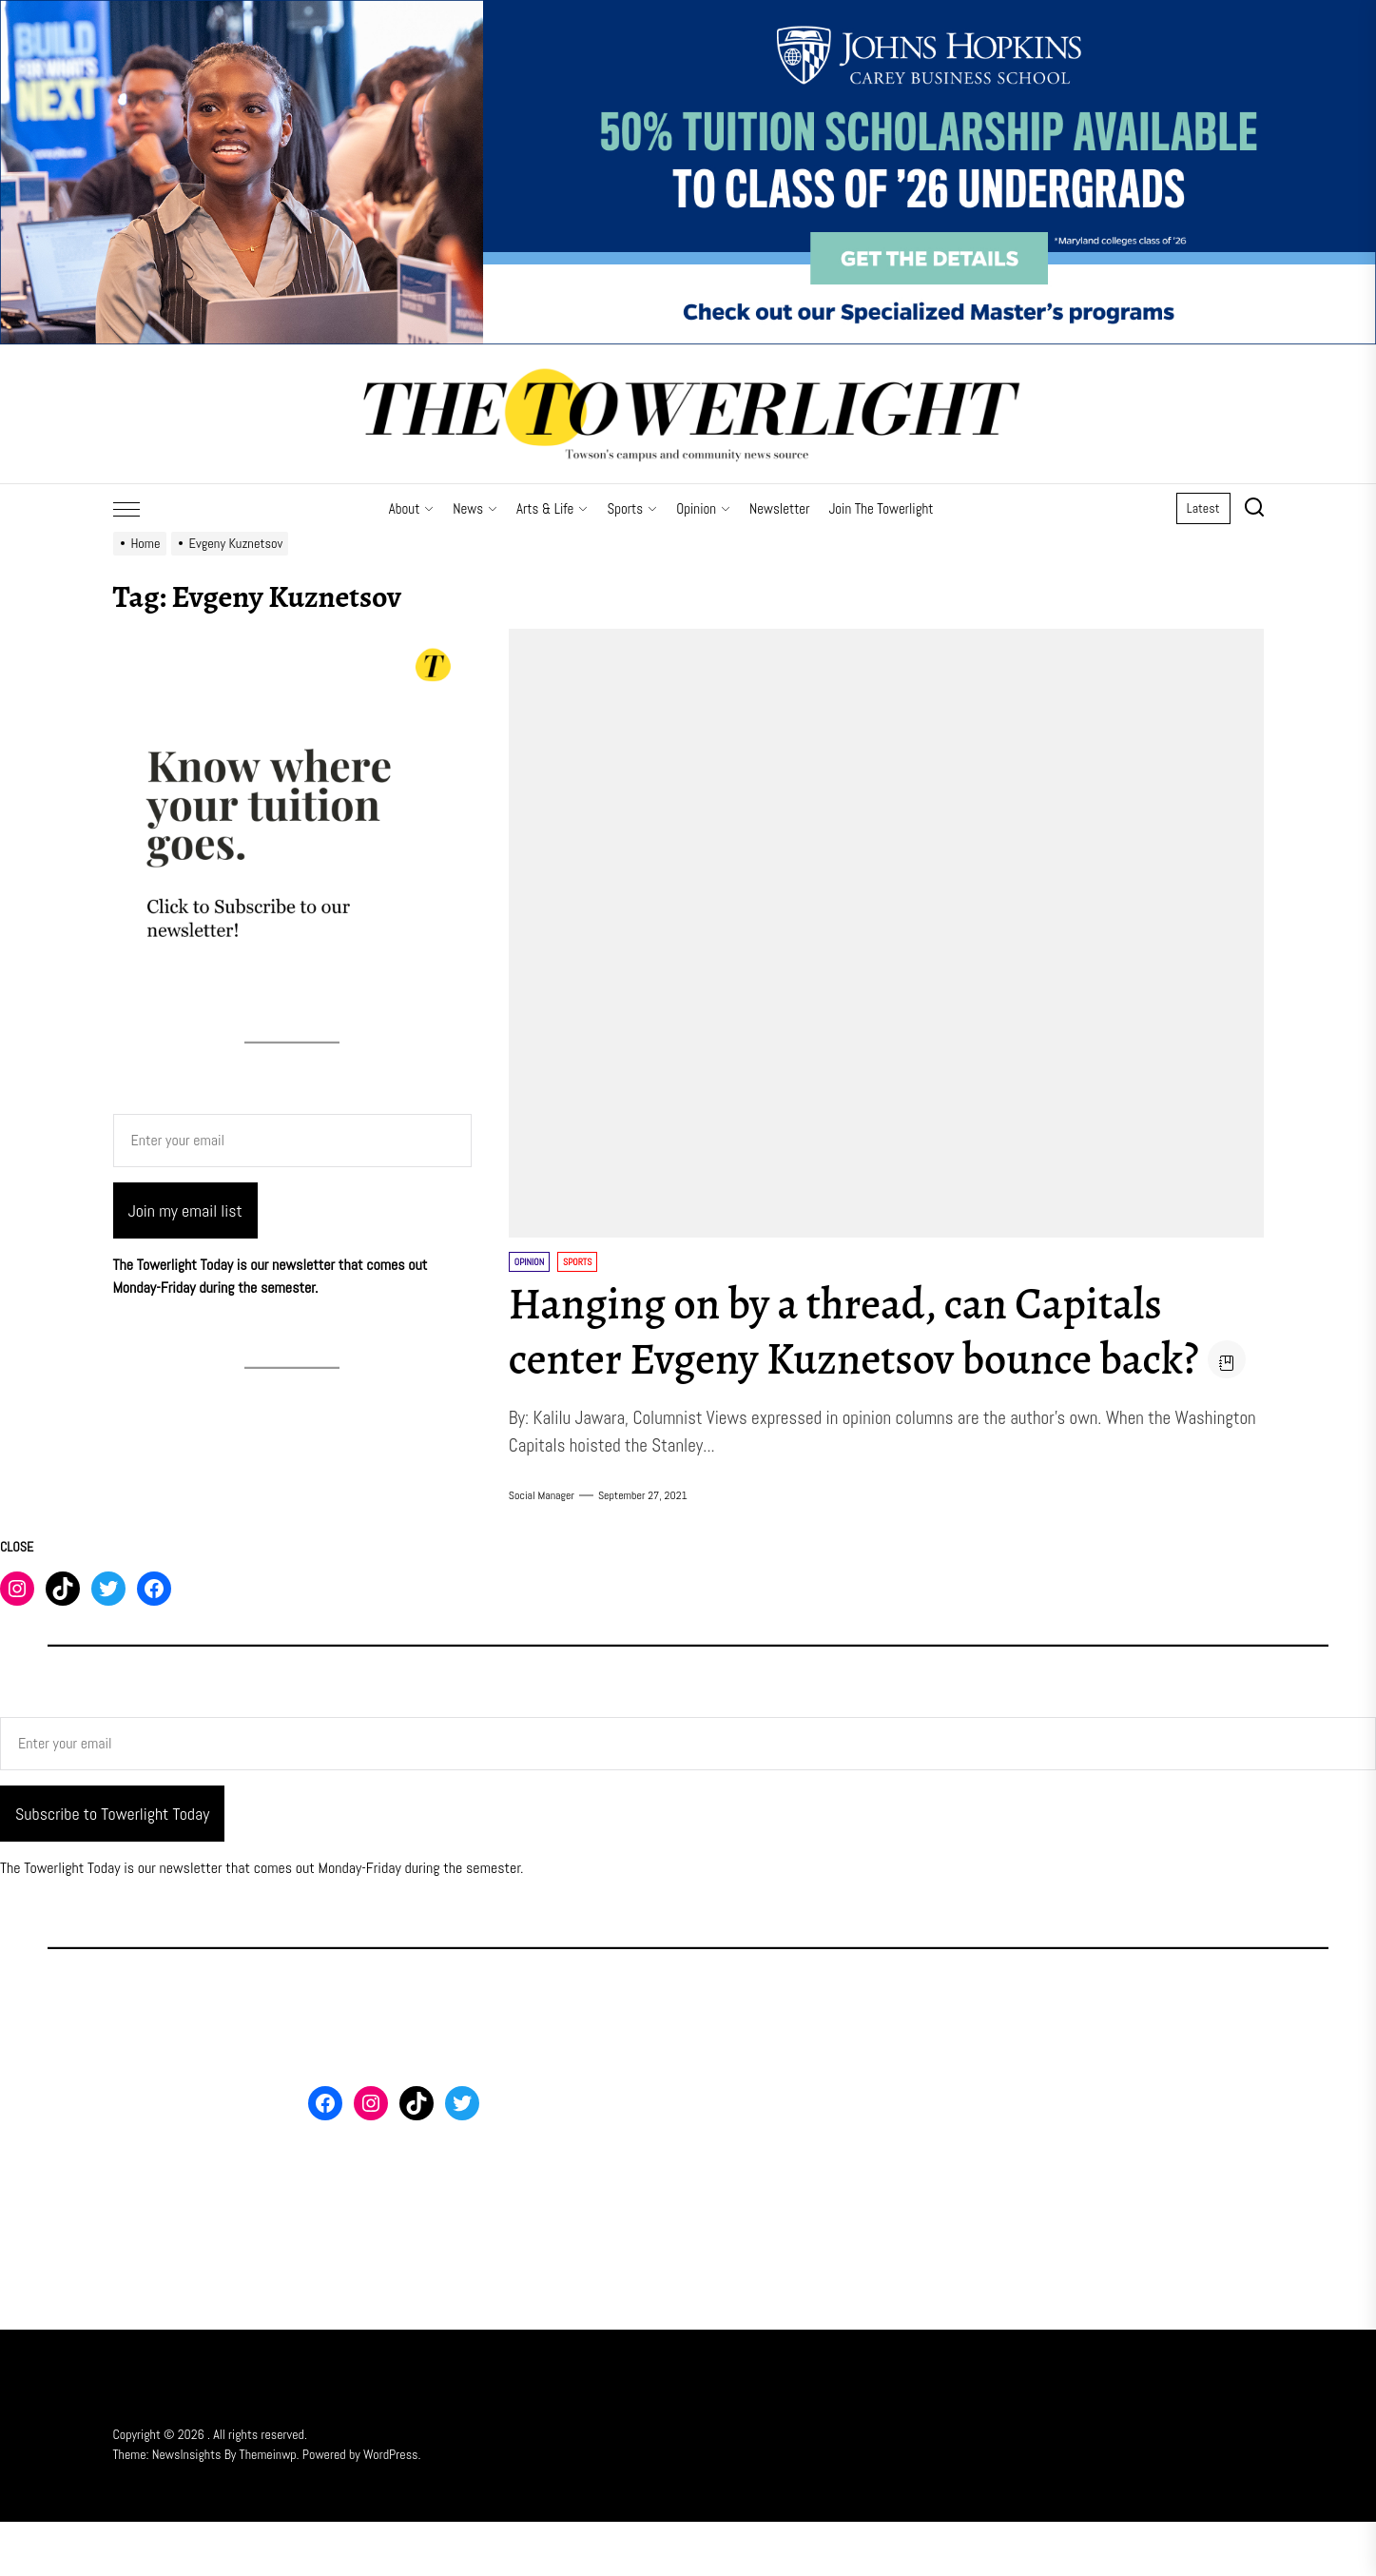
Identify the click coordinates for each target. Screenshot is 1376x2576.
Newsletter (779, 508)
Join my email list (185, 1210)
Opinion (703, 508)
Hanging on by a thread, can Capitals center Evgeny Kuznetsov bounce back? (871, 1331)
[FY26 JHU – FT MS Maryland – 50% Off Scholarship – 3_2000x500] (688, 11)
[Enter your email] (292, 1140)
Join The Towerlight (880, 508)
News (475, 508)
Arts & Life (552, 508)
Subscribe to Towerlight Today (112, 1868)
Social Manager (541, 1549)
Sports (632, 508)
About (412, 508)
